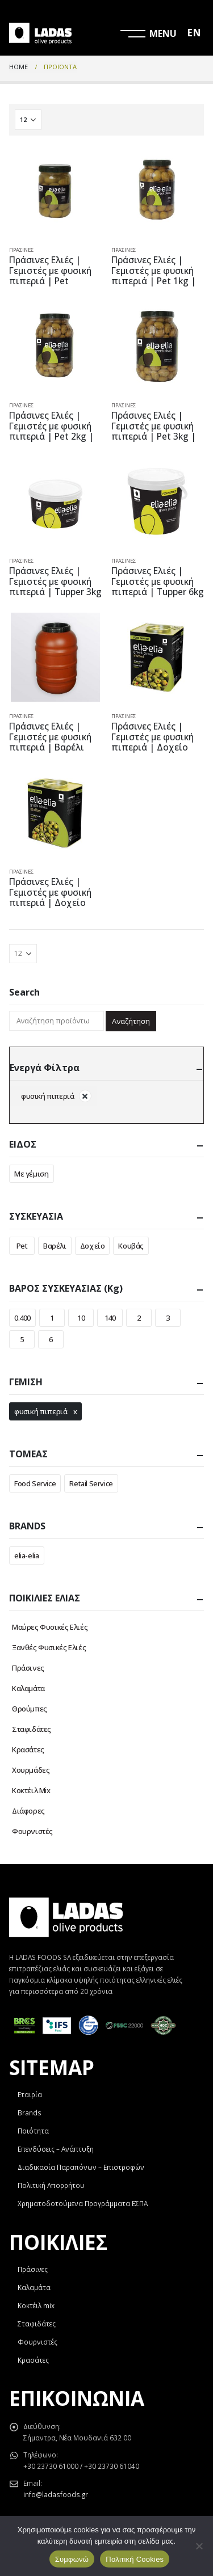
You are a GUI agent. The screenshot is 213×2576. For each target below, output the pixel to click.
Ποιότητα (33, 2130)
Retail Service (91, 1483)
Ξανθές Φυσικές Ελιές (49, 1647)
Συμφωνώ (72, 2559)
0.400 (22, 1318)
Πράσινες (21, 250)
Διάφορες (28, 1811)
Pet (22, 1246)
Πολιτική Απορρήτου (51, 2185)
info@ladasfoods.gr (55, 2494)
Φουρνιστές (32, 1831)
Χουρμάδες (31, 1770)
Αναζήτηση (131, 1021)
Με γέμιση (31, 1174)
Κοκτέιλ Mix (31, 1790)
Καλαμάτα (28, 1688)
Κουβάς (131, 1246)
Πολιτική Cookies (135, 2559)
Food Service (35, 1483)
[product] (55, 190)
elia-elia (26, 1555)
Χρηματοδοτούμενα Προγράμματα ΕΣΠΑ (83, 2203)
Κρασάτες (28, 1749)
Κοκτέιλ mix (36, 2305)
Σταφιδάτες (31, 1729)
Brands (29, 2112)
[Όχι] (198, 2546)
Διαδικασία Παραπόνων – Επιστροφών (81, 2167)
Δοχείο (92, 1246)
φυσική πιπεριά (41, 1411)
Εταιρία (30, 2094)
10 (81, 1318)
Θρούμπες (29, 1709)
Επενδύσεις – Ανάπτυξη (56, 2148)
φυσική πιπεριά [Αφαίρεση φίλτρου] (47, 1096)
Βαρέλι (54, 1246)
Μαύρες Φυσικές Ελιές (49, 1627)
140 (110, 1318)
